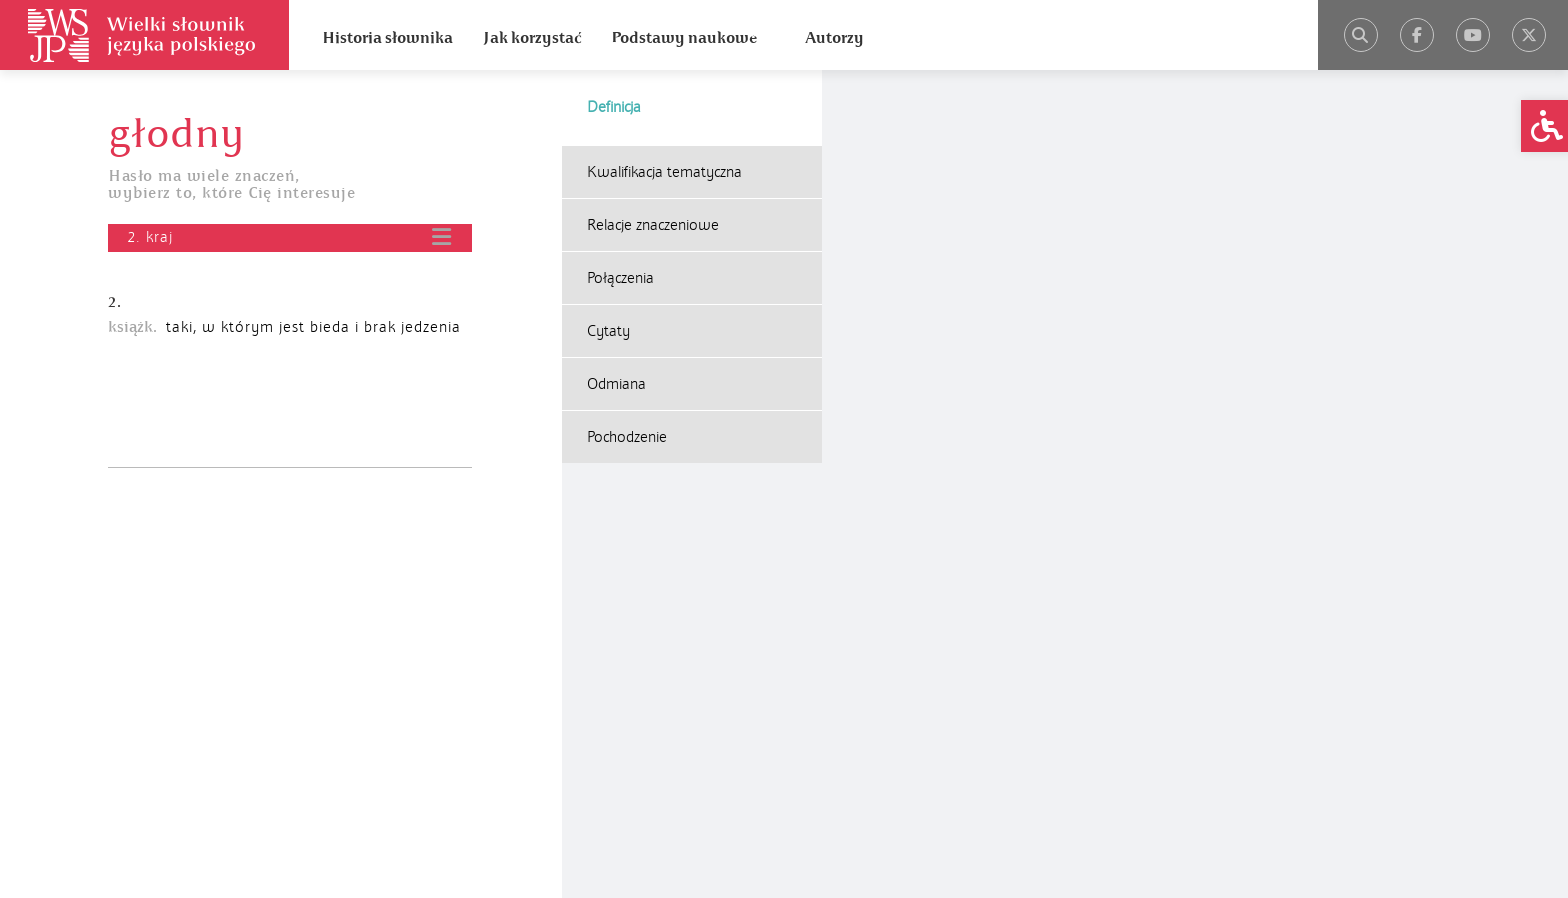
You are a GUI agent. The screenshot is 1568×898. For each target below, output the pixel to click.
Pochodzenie (627, 437)
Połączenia (620, 278)
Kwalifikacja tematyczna (664, 172)
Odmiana (616, 384)
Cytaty (608, 331)
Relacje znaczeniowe (653, 225)
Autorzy (834, 38)
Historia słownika (387, 38)
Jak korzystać (532, 38)
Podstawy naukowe (684, 38)
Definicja (614, 107)
